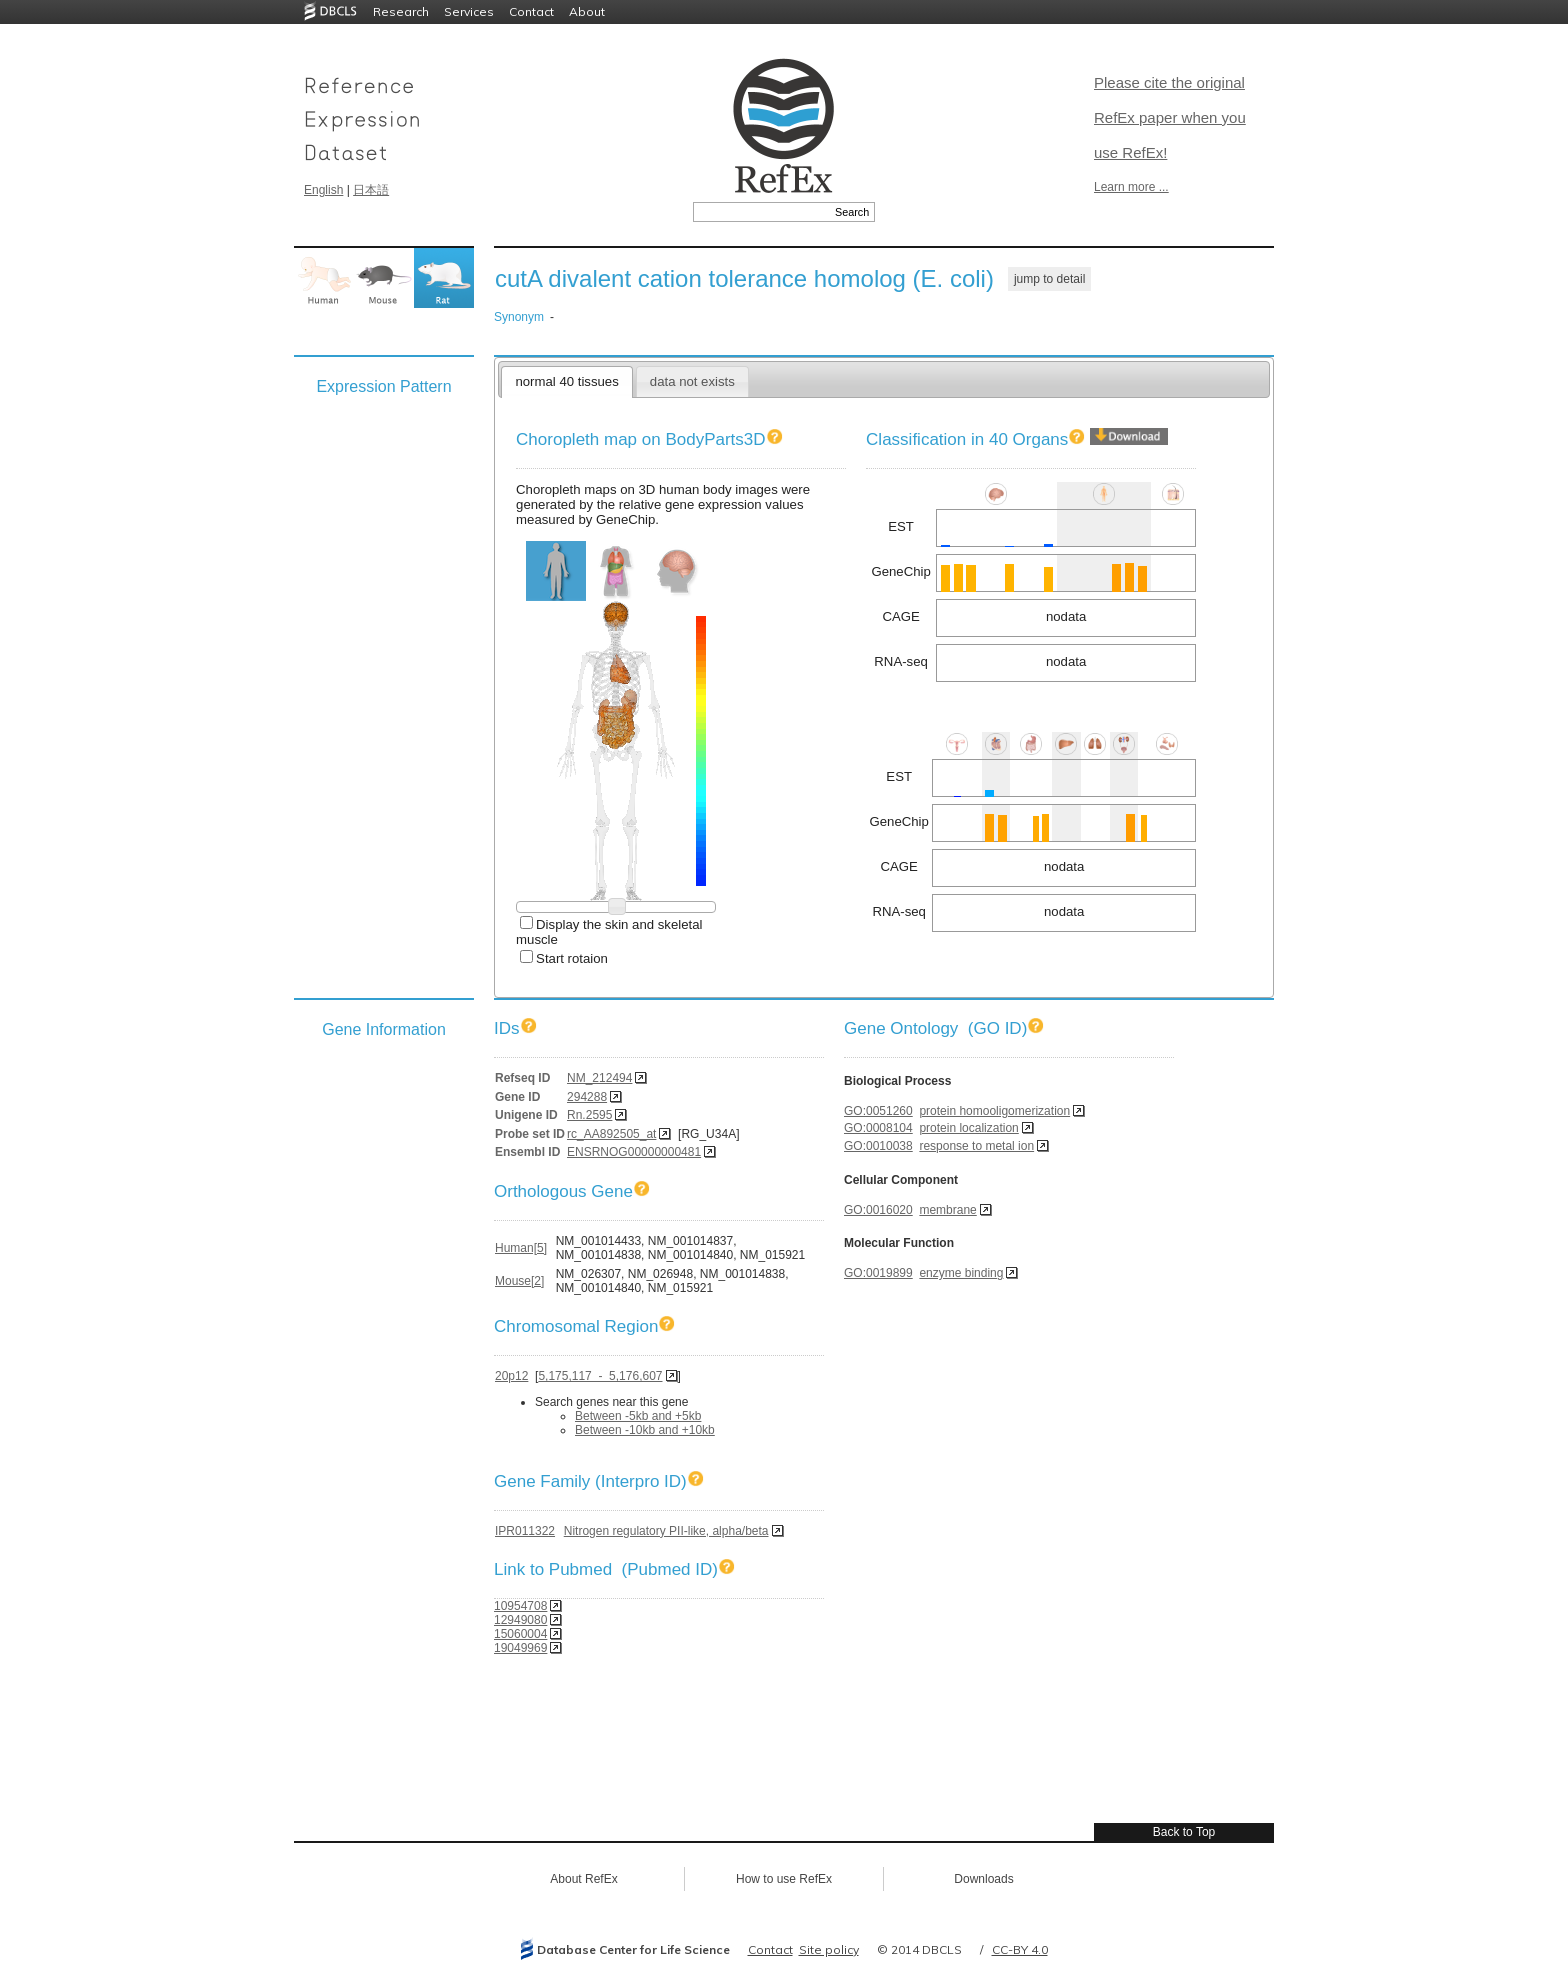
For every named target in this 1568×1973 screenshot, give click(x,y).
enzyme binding (961, 1273)
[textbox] (761, 212)
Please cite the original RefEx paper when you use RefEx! (1170, 117)
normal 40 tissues (566, 381)
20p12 (511, 1376)
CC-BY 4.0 (1020, 1949)
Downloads (983, 1879)
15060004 (520, 1634)
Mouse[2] (519, 1281)
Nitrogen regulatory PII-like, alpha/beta (666, 1531)
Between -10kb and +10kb (645, 1430)
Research (401, 11)
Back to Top (1184, 1832)
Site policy (829, 1949)
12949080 (520, 1620)
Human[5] (521, 1248)
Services (469, 11)
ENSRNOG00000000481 (634, 1152)
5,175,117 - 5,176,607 (600, 1376)
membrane (947, 1210)
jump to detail (1049, 279)
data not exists (692, 381)
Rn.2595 (589, 1115)
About (587, 11)
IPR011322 (525, 1531)
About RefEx (583, 1879)
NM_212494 (599, 1078)
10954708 (520, 1606)
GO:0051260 (878, 1111)
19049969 (520, 1648)
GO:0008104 (878, 1128)
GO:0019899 (878, 1273)
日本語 (371, 190)
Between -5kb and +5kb (638, 1416)
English (323, 190)
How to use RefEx (784, 1879)
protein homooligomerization (994, 1111)
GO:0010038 (878, 1146)
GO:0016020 (878, 1210)
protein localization (968, 1128)
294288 (587, 1097)
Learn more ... (1131, 187)
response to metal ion (976, 1146)
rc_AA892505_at (611, 1134)
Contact (531, 11)
